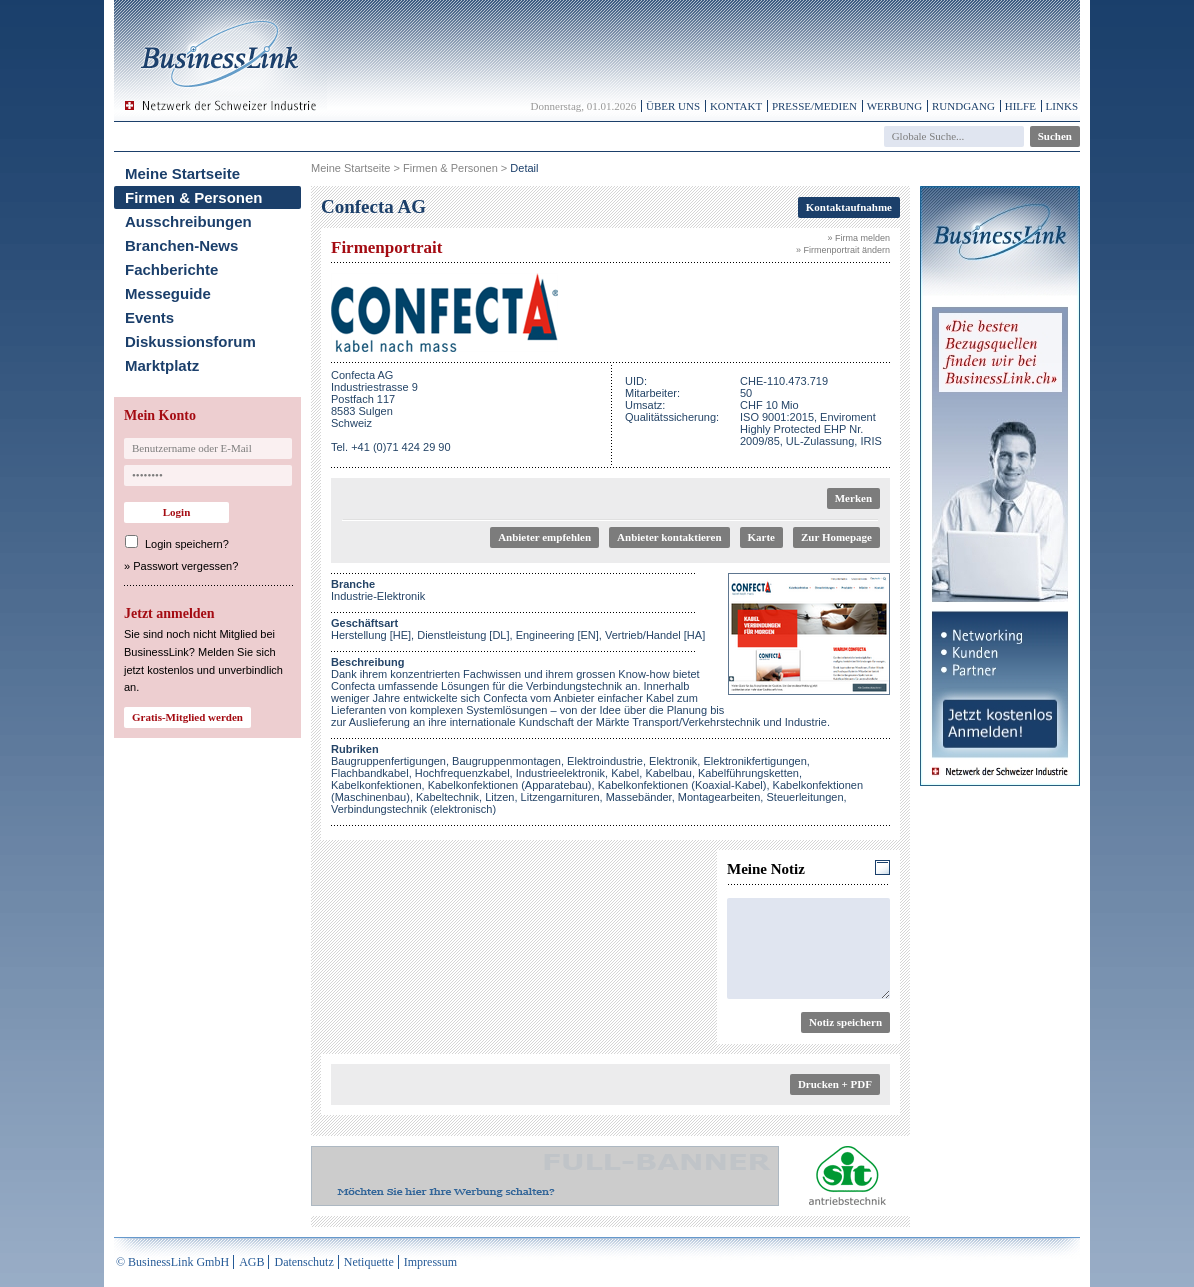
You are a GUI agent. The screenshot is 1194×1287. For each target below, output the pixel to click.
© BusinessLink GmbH (172, 1262)
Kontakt (736, 106)
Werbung (895, 106)
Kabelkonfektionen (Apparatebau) (510, 785)
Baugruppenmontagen (506, 761)
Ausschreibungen (188, 221)
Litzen (499, 797)
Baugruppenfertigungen (388, 761)
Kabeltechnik (447, 797)
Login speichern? (187, 544)
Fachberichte (171, 269)
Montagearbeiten (719, 797)
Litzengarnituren (560, 797)
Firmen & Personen (194, 197)
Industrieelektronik (560, 773)
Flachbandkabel (370, 773)
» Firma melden (858, 238)
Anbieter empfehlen (544, 537)
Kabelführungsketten (748, 773)
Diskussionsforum (190, 341)
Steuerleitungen (804, 797)
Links (1062, 106)
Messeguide (168, 293)
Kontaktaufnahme (849, 207)
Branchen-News (181, 245)
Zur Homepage (836, 537)
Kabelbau (668, 773)
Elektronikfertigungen (754, 761)
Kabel (625, 773)
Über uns (673, 106)
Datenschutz (303, 1262)
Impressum (430, 1262)
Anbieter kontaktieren (669, 537)
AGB (251, 1262)
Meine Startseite (182, 173)
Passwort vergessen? (185, 566)
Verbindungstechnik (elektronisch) (413, 809)
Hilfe (1020, 106)
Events (149, 317)
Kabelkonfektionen (376, 785)
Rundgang (963, 106)
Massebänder (639, 797)
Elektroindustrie (605, 761)
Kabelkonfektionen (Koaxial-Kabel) (682, 785)
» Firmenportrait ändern (843, 250)
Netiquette (369, 1262)
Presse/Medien (814, 106)
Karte (761, 537)
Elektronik (673, 761)
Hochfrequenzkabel (462, 773)
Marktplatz (162, 365)
